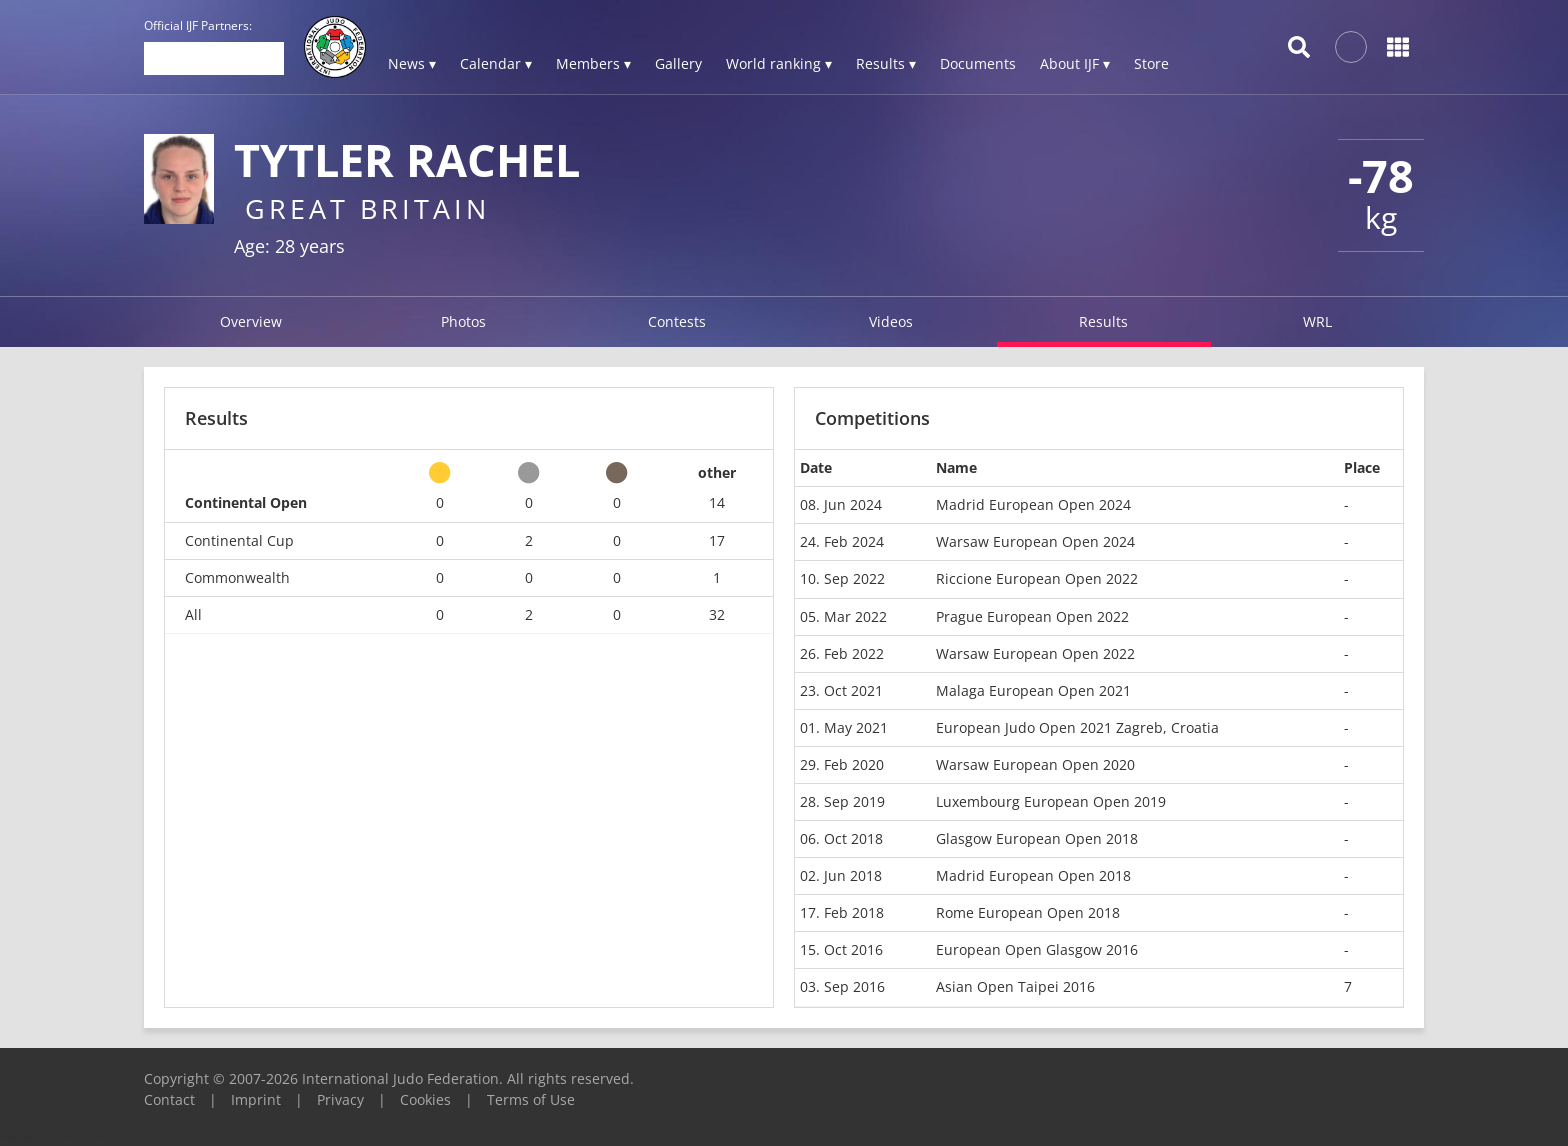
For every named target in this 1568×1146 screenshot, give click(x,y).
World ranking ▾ (779, 63)
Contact (169, 1099)
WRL (1317, 321)
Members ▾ (593, 63)
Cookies (425, 1099)
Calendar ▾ (496, 63)
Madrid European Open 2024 (1033, 504)
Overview (251, 321)
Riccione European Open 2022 (1037, 578)
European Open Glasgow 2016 (1037, 949)
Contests (677, 321)
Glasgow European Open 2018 (1037, 838)
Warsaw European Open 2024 (1035, 541)
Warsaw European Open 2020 (1035, 764)
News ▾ (412, 63)
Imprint (256, 1099)
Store (1151, 63)
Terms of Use (531, 1099)
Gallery (678, 63)
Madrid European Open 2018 (1033, 875)
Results (1103, 321)
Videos (891, 321)
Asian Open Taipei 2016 (1015, 986)
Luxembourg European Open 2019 (1051, 801)
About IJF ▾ (1075, 63)
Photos (463, 321)
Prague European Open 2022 (1032, 616)
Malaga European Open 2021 (1033, 690)
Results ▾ (886, 63)
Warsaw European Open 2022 (1035, 653)
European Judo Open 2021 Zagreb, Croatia (1077, 727)
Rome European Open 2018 (1028, 912)
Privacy (340, 1099)
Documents (978, 63)
